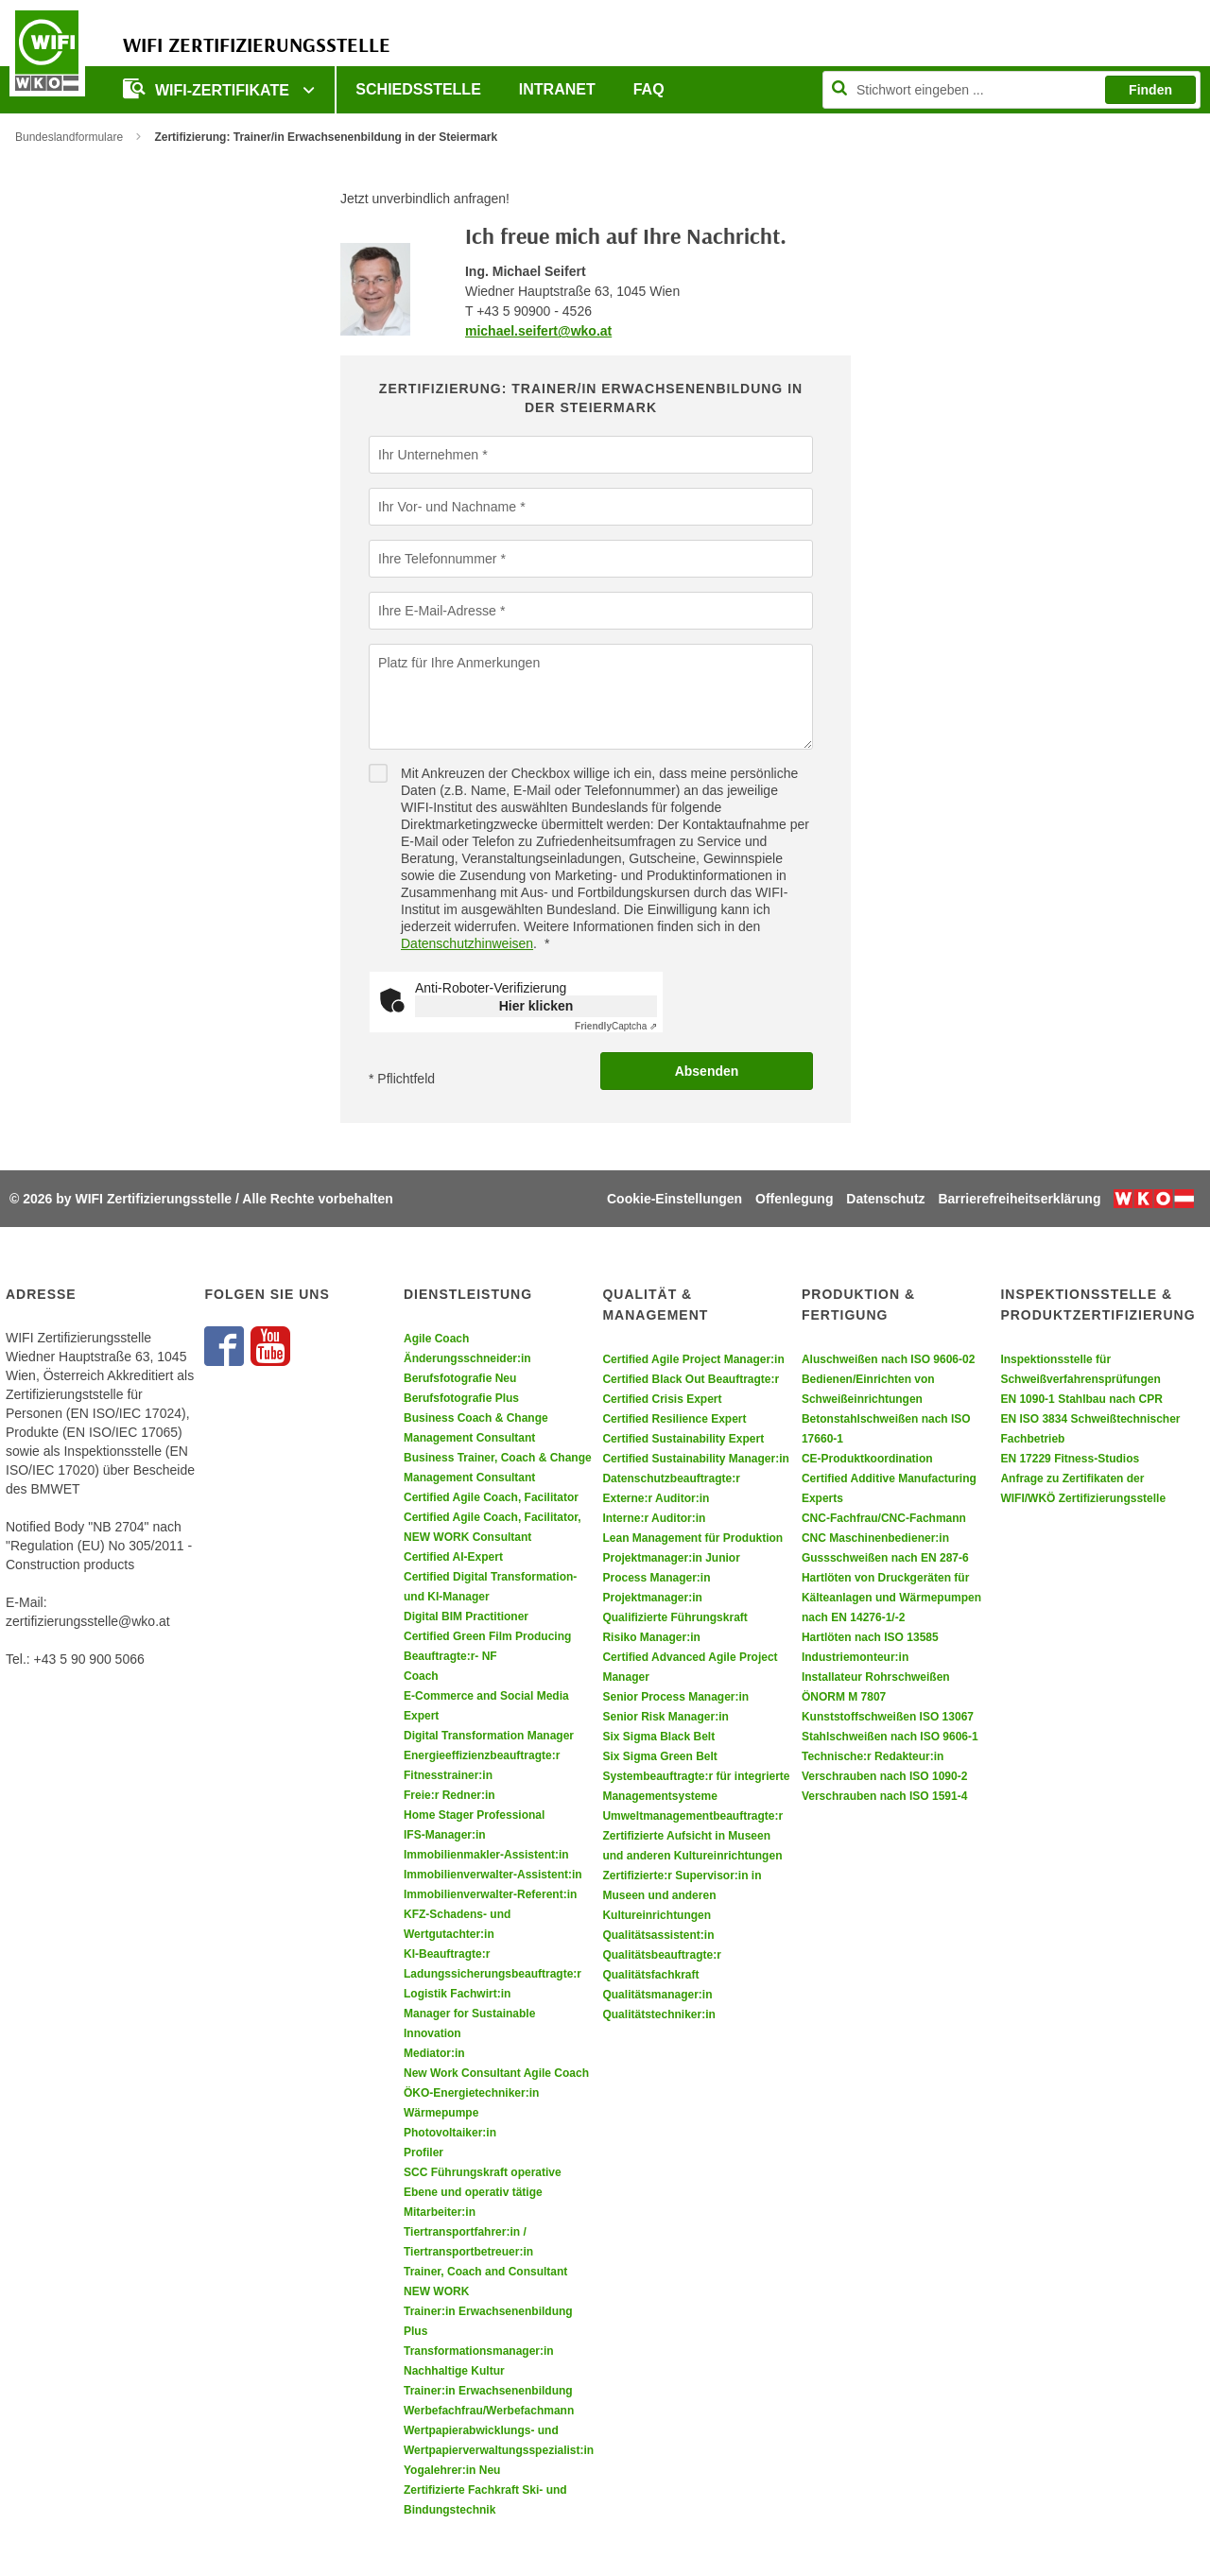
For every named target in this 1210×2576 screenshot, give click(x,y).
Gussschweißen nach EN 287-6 (885, 1558)
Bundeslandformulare (69, 137)
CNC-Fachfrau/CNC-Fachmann (884, 1518)
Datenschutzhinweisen (467, 943)
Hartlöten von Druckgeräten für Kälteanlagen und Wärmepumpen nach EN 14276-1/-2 (891, 1597)
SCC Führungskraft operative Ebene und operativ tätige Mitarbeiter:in (483, 2192)
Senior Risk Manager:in (665, 1716)
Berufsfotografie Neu (460, 1378)
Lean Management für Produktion (692, 1538)
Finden (1150, 89)
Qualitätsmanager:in (657, 1994)
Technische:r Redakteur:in (872, 1756)
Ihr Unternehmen (427, 453)
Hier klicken (536, 1005)
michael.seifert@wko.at (538, 330)
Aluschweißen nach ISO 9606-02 (888, 1359)
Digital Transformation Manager (489, 1735)
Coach (421, 1676)
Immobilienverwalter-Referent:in (490, 1894)
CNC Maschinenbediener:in (875, 1538)
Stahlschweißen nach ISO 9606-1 (890, 1736)
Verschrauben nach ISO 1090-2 (884, 1776)
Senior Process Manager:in (675, 1696)
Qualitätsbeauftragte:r (661, 1955)
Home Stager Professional (474, 1815)
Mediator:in (434, 2053)
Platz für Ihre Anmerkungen (458, 661)
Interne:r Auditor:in (653, 1518)
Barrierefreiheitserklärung (1019, 1198)
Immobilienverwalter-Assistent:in (493, 1874)
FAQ (649, 89)
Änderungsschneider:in (467, 1358)
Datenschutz (885, 1198)
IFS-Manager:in (445, 1834)
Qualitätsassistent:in (658, 1935)
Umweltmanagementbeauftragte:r (692, 1816)
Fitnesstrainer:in (448, 1775)
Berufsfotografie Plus (461, 1398)
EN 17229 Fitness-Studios (1069, 1458)
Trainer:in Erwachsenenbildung (488, 2390)
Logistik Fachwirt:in (457, 1993)
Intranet (557, 89)
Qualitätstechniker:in (658, 2014)
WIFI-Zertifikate (208, 88)
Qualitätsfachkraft (650, 1974)
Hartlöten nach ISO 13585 (870, 1637)
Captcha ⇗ (616, 1026)
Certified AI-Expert (453, 1557)
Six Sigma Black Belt (658, 1736)
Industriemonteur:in (855, 1657)
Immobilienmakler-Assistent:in (486, 1854)
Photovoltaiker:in (450, 2132)
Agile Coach (436, 1338)
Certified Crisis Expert (661, 1399)
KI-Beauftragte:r (447, 1954)
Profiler (423, 2152)
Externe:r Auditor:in (655, 1498)
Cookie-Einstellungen (674, 1198)
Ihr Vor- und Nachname (446, 505)
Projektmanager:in (651, 1597)
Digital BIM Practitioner (466, 1616)
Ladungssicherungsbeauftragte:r (492, 1973)
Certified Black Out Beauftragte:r (690, 1379)
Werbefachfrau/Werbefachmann (489, 2410)
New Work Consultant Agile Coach (496, 2073)
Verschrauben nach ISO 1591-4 (884, 1796)
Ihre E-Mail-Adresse (436, 609)
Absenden (707, 1071)
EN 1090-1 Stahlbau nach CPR (1081, 1399)
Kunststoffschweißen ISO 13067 (888, 1716)
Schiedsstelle (417, 89)
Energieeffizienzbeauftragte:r (482, 1755)
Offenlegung (794, 1198)
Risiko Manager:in (651, 1637)
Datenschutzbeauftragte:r (670, 1478)
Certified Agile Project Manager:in (693, 1359)
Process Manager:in (656, 1577)
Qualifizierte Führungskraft (674, 1617)
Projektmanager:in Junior (670, 1558)
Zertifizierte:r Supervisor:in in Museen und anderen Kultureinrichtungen (681, 1895)
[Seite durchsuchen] (1011, 90)
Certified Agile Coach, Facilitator (491, 1497)
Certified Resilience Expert (674, 1419)
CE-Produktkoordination (867, 1458)
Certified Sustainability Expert (683, 1438)
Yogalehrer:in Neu (452, 2470)
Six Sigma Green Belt (659, 1756)
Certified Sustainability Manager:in (695, 1458)
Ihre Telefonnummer (436, 557)
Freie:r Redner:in (449, 1795)
